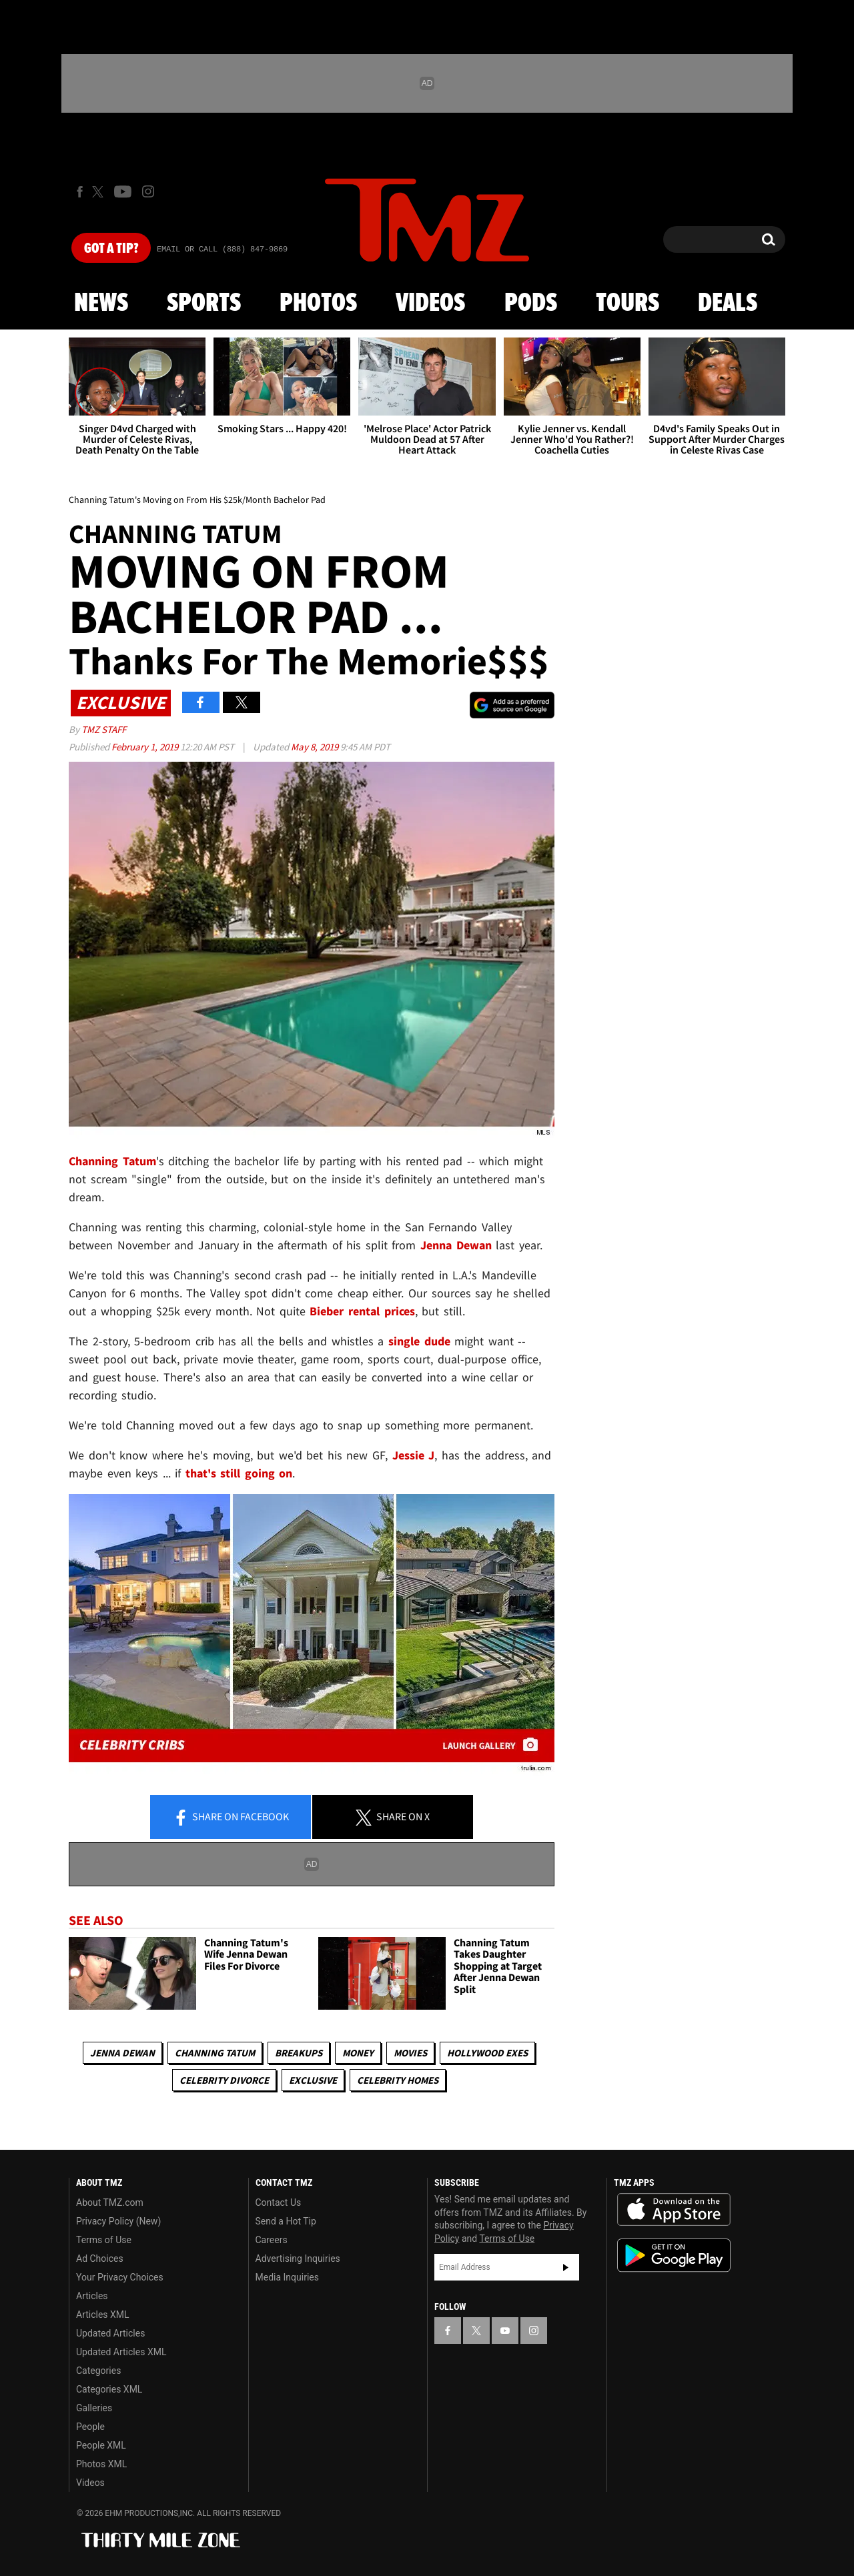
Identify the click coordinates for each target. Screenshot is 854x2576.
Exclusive (313, 2080)
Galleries (94, 2408)
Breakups (298, 2052)
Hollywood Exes (487, 2052)
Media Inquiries (287, 2277)
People (90, 2426)
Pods (530, 303)
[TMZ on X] (100, 191)
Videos (430, 303)
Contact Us (279, 2202)
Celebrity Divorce (224, 2080)
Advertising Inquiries (298, 2258)
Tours (627, 303)
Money (358, 2052)
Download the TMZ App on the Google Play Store (674, 2255)
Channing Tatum (215, 2052)
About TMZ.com (109, 2202)
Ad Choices (99, 2258)
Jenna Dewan (122, 2052)
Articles (92, 2296)
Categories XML (109, 2389)
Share (231, 1818)
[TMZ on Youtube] (123, 191)
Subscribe (565, 2267)
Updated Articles (110, 2333)
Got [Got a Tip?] (111, 248)
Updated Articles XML (121, 2352)
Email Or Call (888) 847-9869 (222, 249)
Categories (98, 2370)
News (101, 303)
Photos (318, 303)
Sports (204, 303)
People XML (101, 2445)
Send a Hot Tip (286, 2221)
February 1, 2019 (145, 746)
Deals (727, 303)
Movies (410, 2052)
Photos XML (101, 2464)
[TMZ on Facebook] (80, 191)
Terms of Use (103, 2239)
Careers (272, 2239)
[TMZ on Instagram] (148, 191)
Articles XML (102, 2314)
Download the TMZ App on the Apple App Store (674, 2209)
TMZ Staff (103, 729)
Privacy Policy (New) (118, 2221)
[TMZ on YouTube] (505, 2330)
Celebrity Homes (397, 2080)
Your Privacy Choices (119, 2277)
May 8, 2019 (315, 746)
